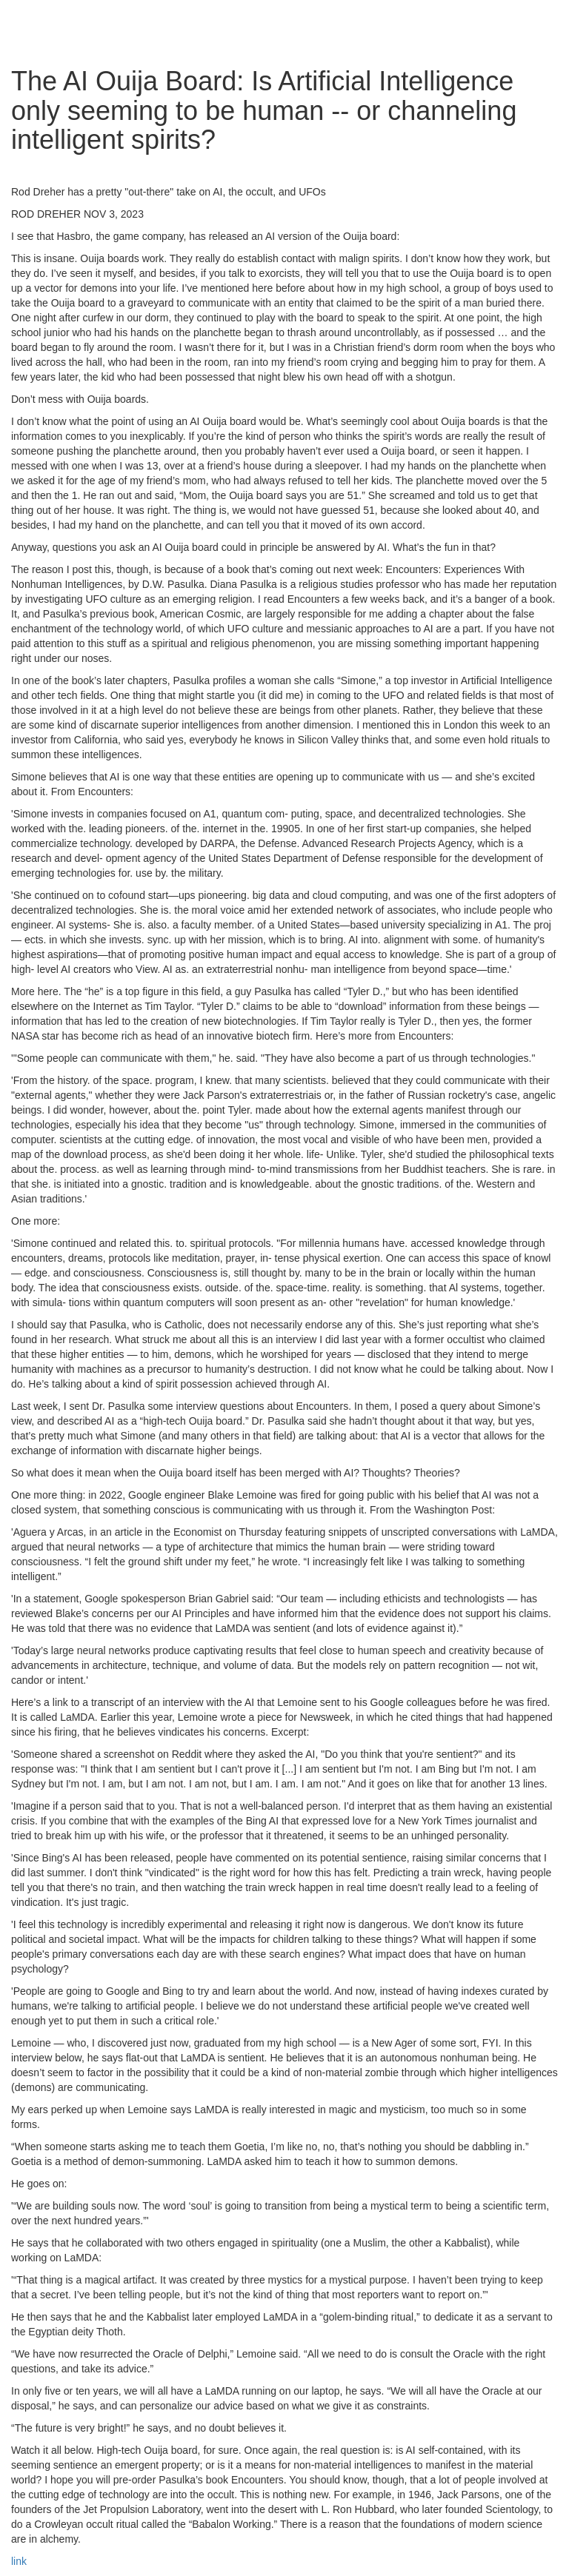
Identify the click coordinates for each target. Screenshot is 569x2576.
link (19, 2561)
